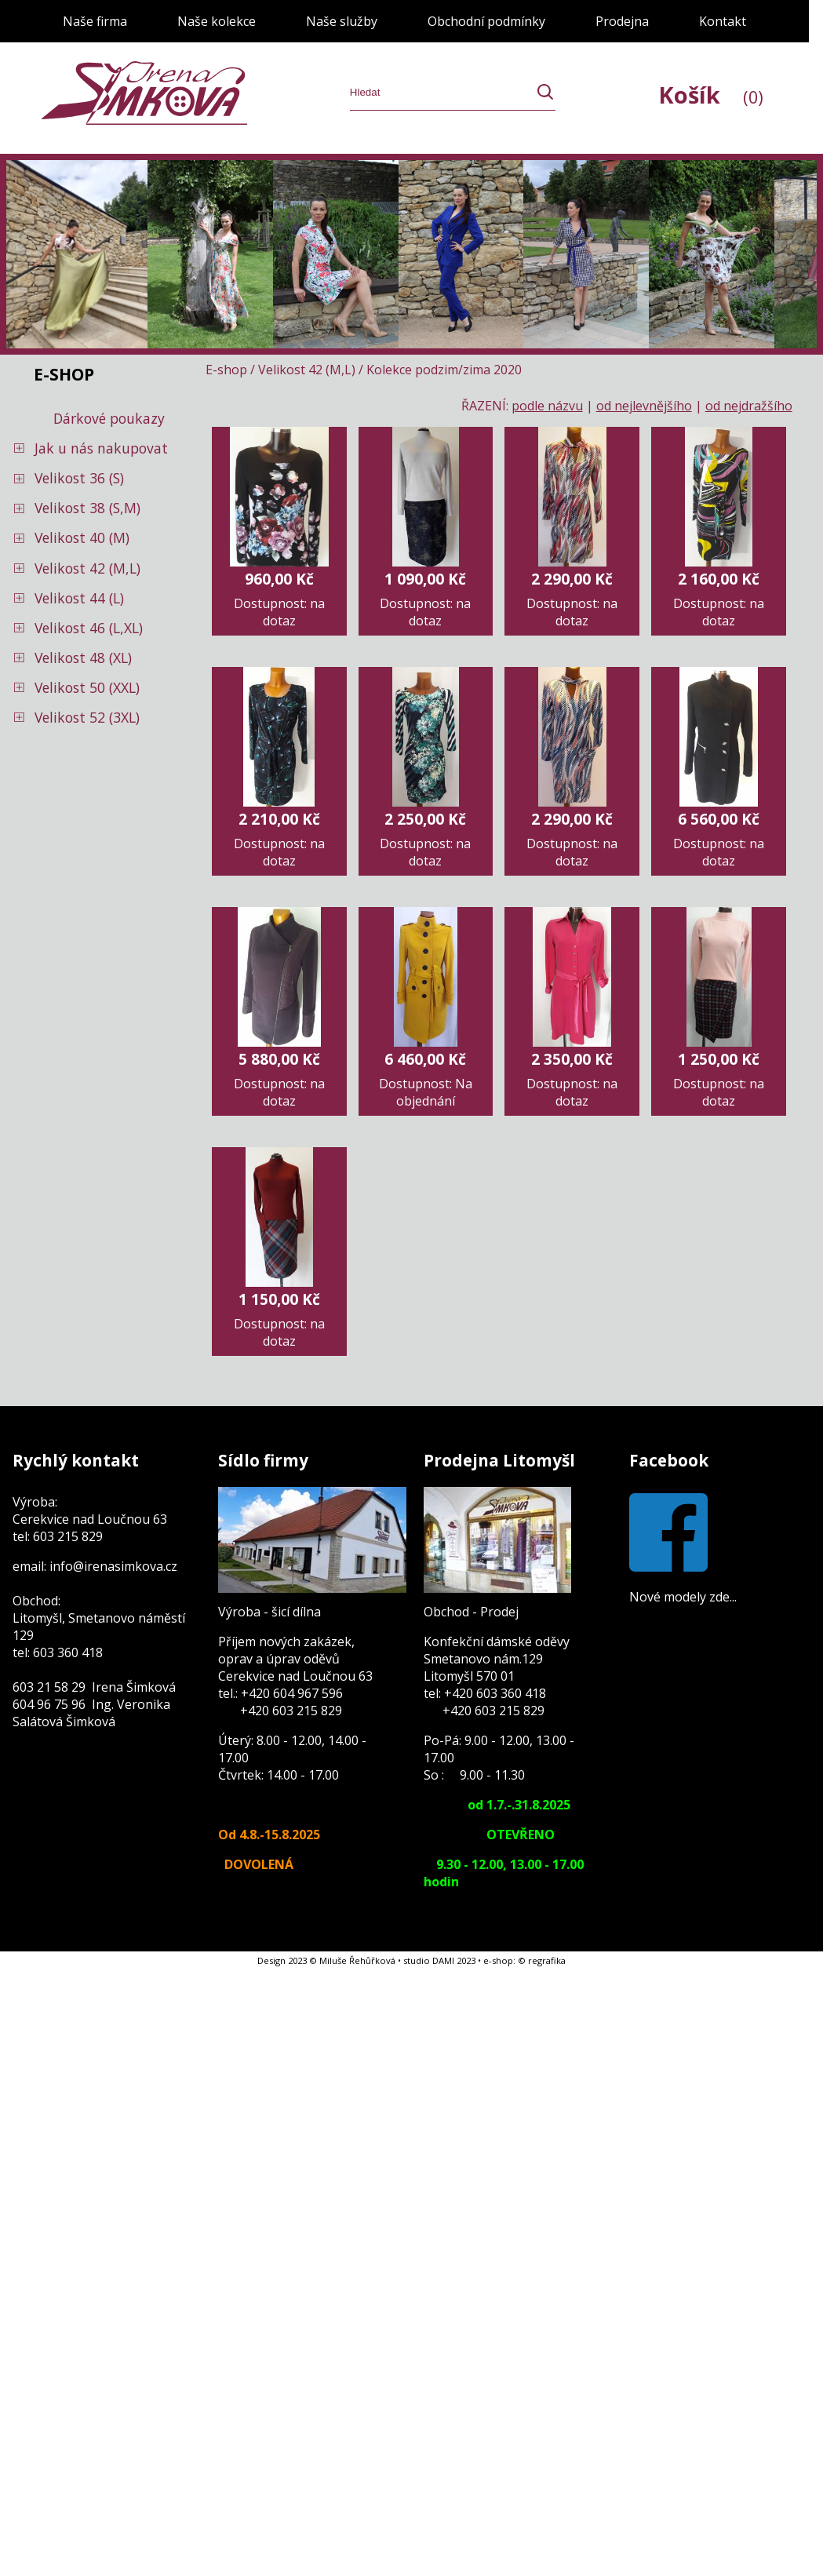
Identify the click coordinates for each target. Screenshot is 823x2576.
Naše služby (341, 21)
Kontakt (722, 21)
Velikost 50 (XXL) (87, 687)
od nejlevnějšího (644, 405)
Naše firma (95, 21)
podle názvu (547, 405)
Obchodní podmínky (486, 21)
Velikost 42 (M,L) (87, 568)
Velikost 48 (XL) (83, 657)
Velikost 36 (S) (79, 477)
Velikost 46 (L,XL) (89, 627)
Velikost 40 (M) (82, 537)
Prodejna (622, 21)
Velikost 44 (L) (79, 597)
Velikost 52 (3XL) (87, 717)
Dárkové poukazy (109, 418)
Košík (710, 94)
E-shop (226, 369)
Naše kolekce (216, 21)
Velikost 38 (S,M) (87, 507)
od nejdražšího (748, 405)
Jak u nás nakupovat (101, 448)
